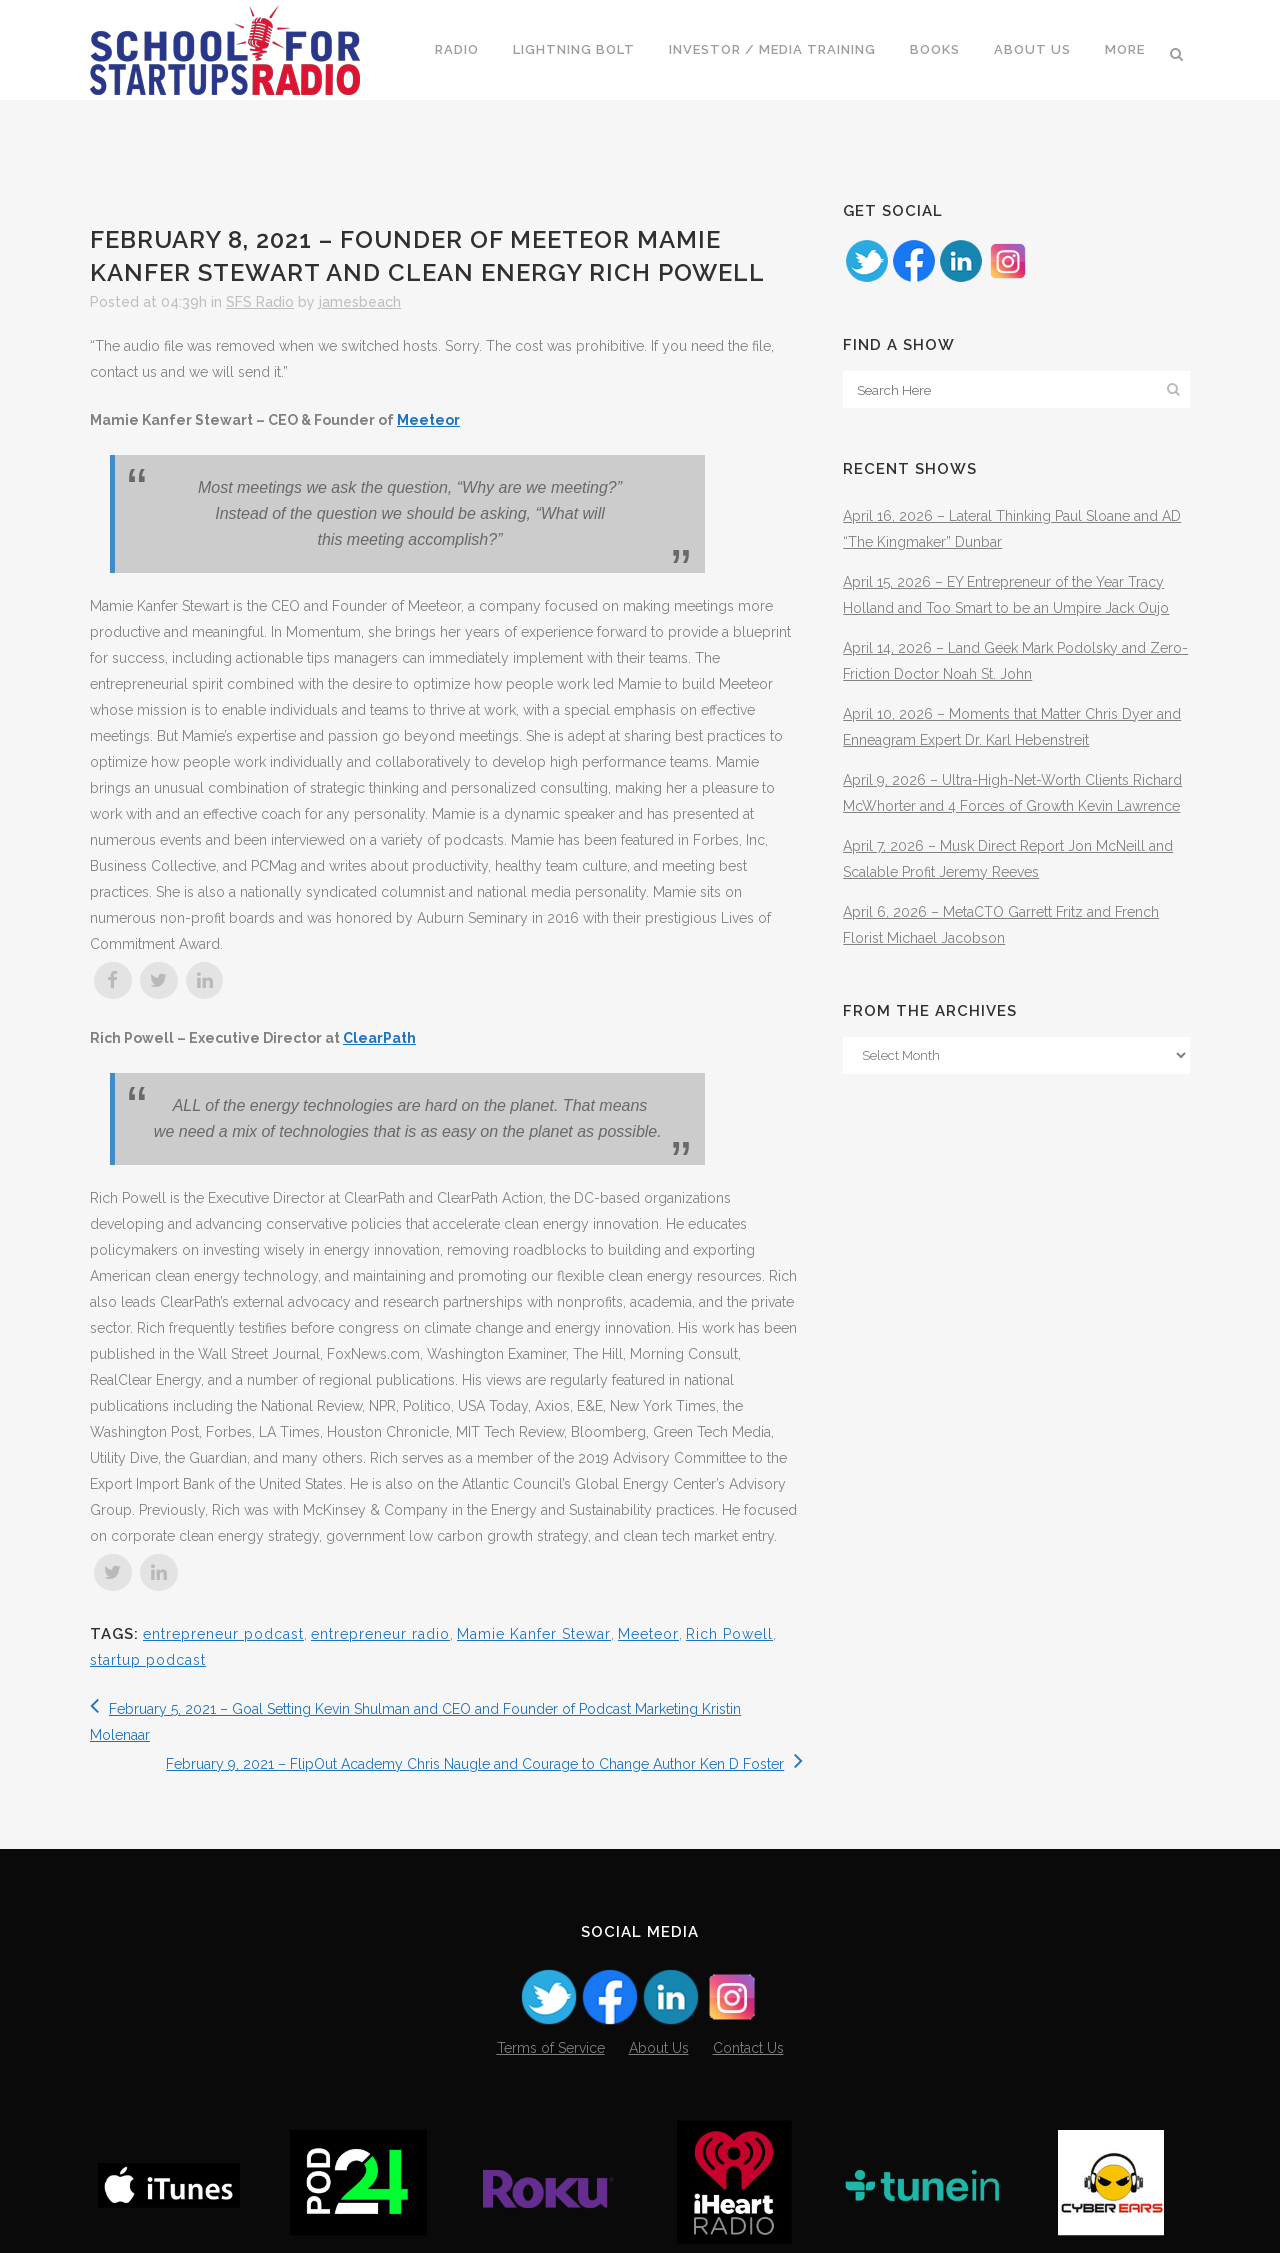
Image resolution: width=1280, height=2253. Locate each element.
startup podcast (148, 1660)
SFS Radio (260, 302)
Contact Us (748, 2048)
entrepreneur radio (380, 1634)
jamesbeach (360, 302)
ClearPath (379, 1038)
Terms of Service (551, 2048)
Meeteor (428, 420)
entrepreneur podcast (223, 1634)
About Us (659, 2048)
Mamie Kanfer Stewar (534, 1634)
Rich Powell (729, 1634)
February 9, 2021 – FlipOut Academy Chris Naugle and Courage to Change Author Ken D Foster (484, 1764)
